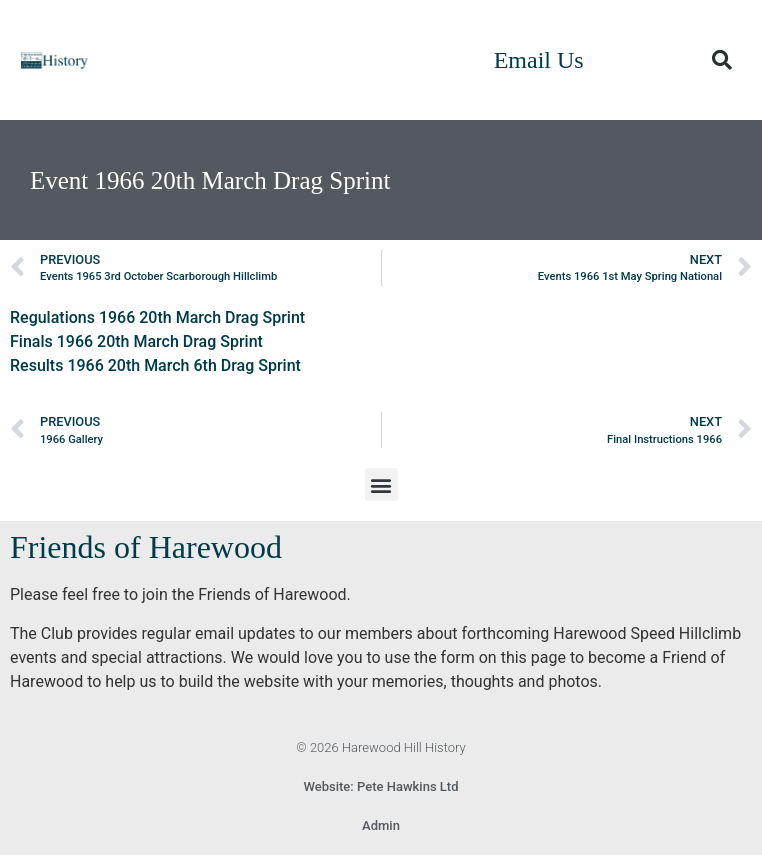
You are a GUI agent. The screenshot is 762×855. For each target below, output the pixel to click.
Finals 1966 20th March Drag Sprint (136, 341)
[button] (722, 60)
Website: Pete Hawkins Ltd (381, 786)
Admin (381, 825)
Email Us (539, 60)
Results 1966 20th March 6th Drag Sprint (155, 365)
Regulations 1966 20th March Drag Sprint (157, 317)
